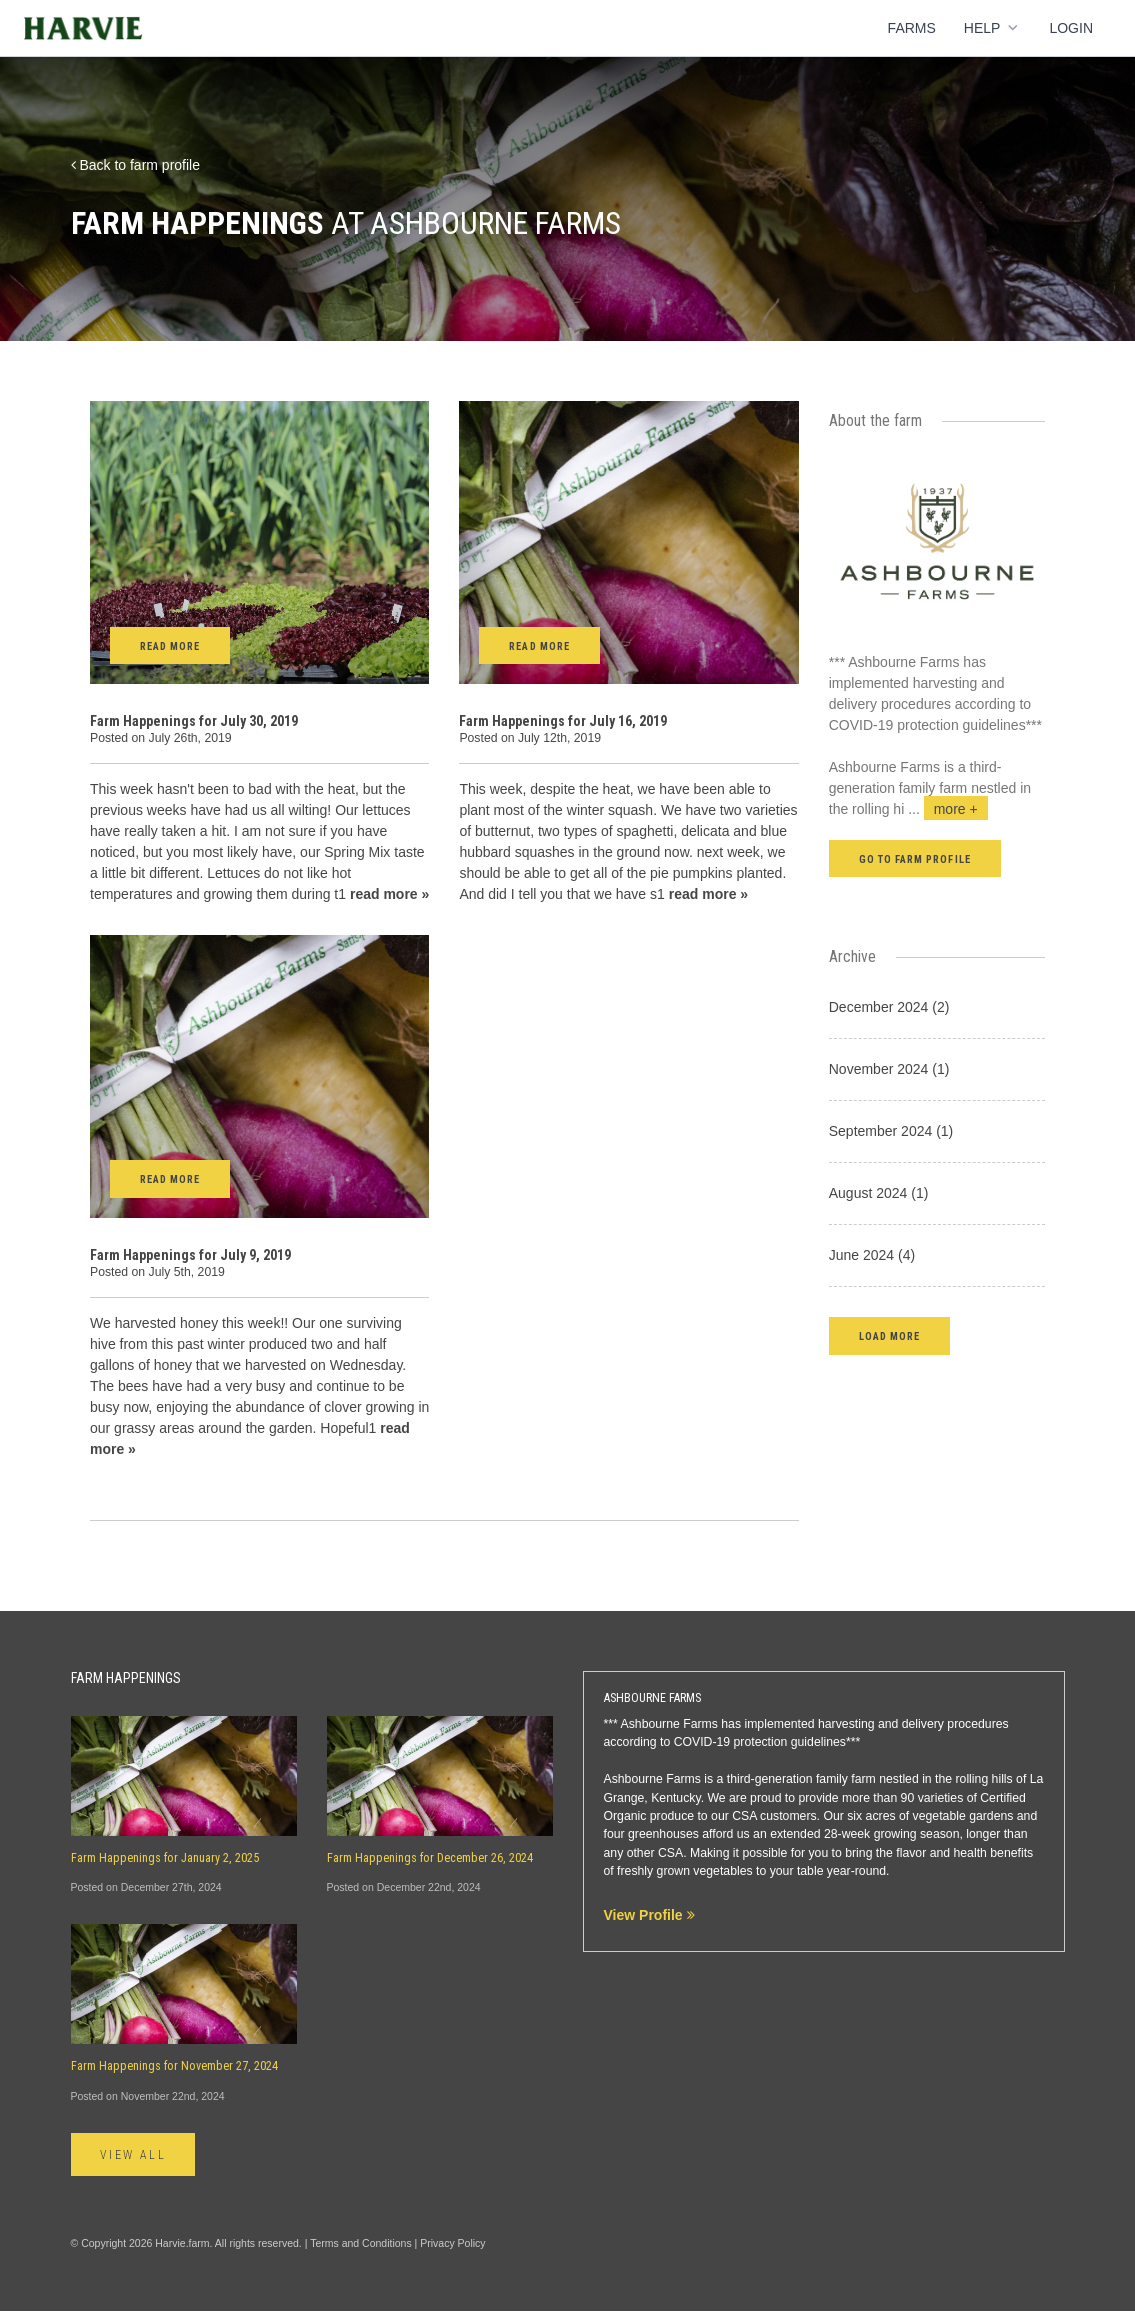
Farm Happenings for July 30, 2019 (194, 721)
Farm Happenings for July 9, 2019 (190, 1255)
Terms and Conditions (361, 2243)
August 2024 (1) (879, 1193)
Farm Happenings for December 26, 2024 (430, 1858)
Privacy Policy (452, 2243)
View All (134, 2155)
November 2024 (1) (889, 1069)
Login (1071, 28)
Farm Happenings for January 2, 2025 (165, 1858)
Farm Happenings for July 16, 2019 (563, 721)
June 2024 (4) (872, 1255)
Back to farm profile (136, 165)
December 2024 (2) (889, 1007)
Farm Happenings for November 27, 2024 (174, 2066)
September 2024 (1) (891, 1131)
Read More (170, 646)
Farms (912, 28)
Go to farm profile (915, 859)
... (948, 809)
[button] (889, 1335)
